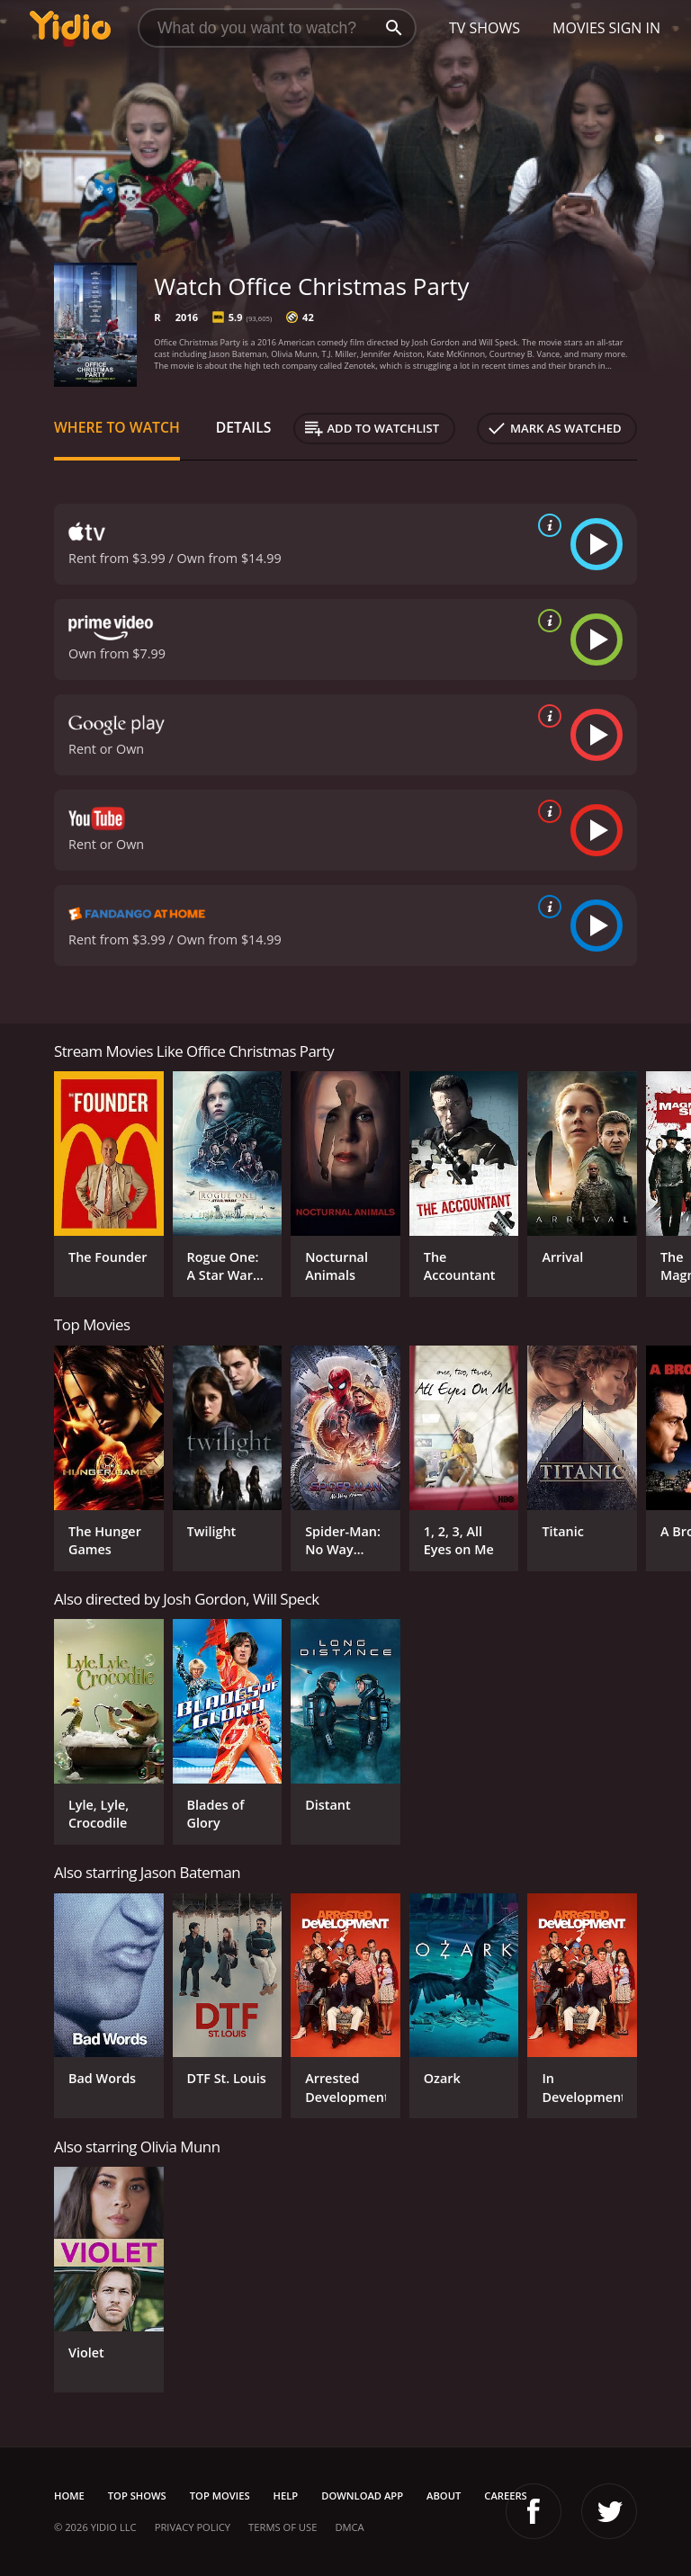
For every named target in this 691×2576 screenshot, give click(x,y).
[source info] (546, 525)
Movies (579, 28)
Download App (362, 2495)
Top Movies (220, 2495)
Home (69, 2495)
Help (286, 2495)
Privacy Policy (192, 2527)
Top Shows (137, 2495)
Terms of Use (282, 2527)
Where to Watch (117, 427)
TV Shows (484, 28)
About (443, 2495)
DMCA (349, 2527)
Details (244, 427)
